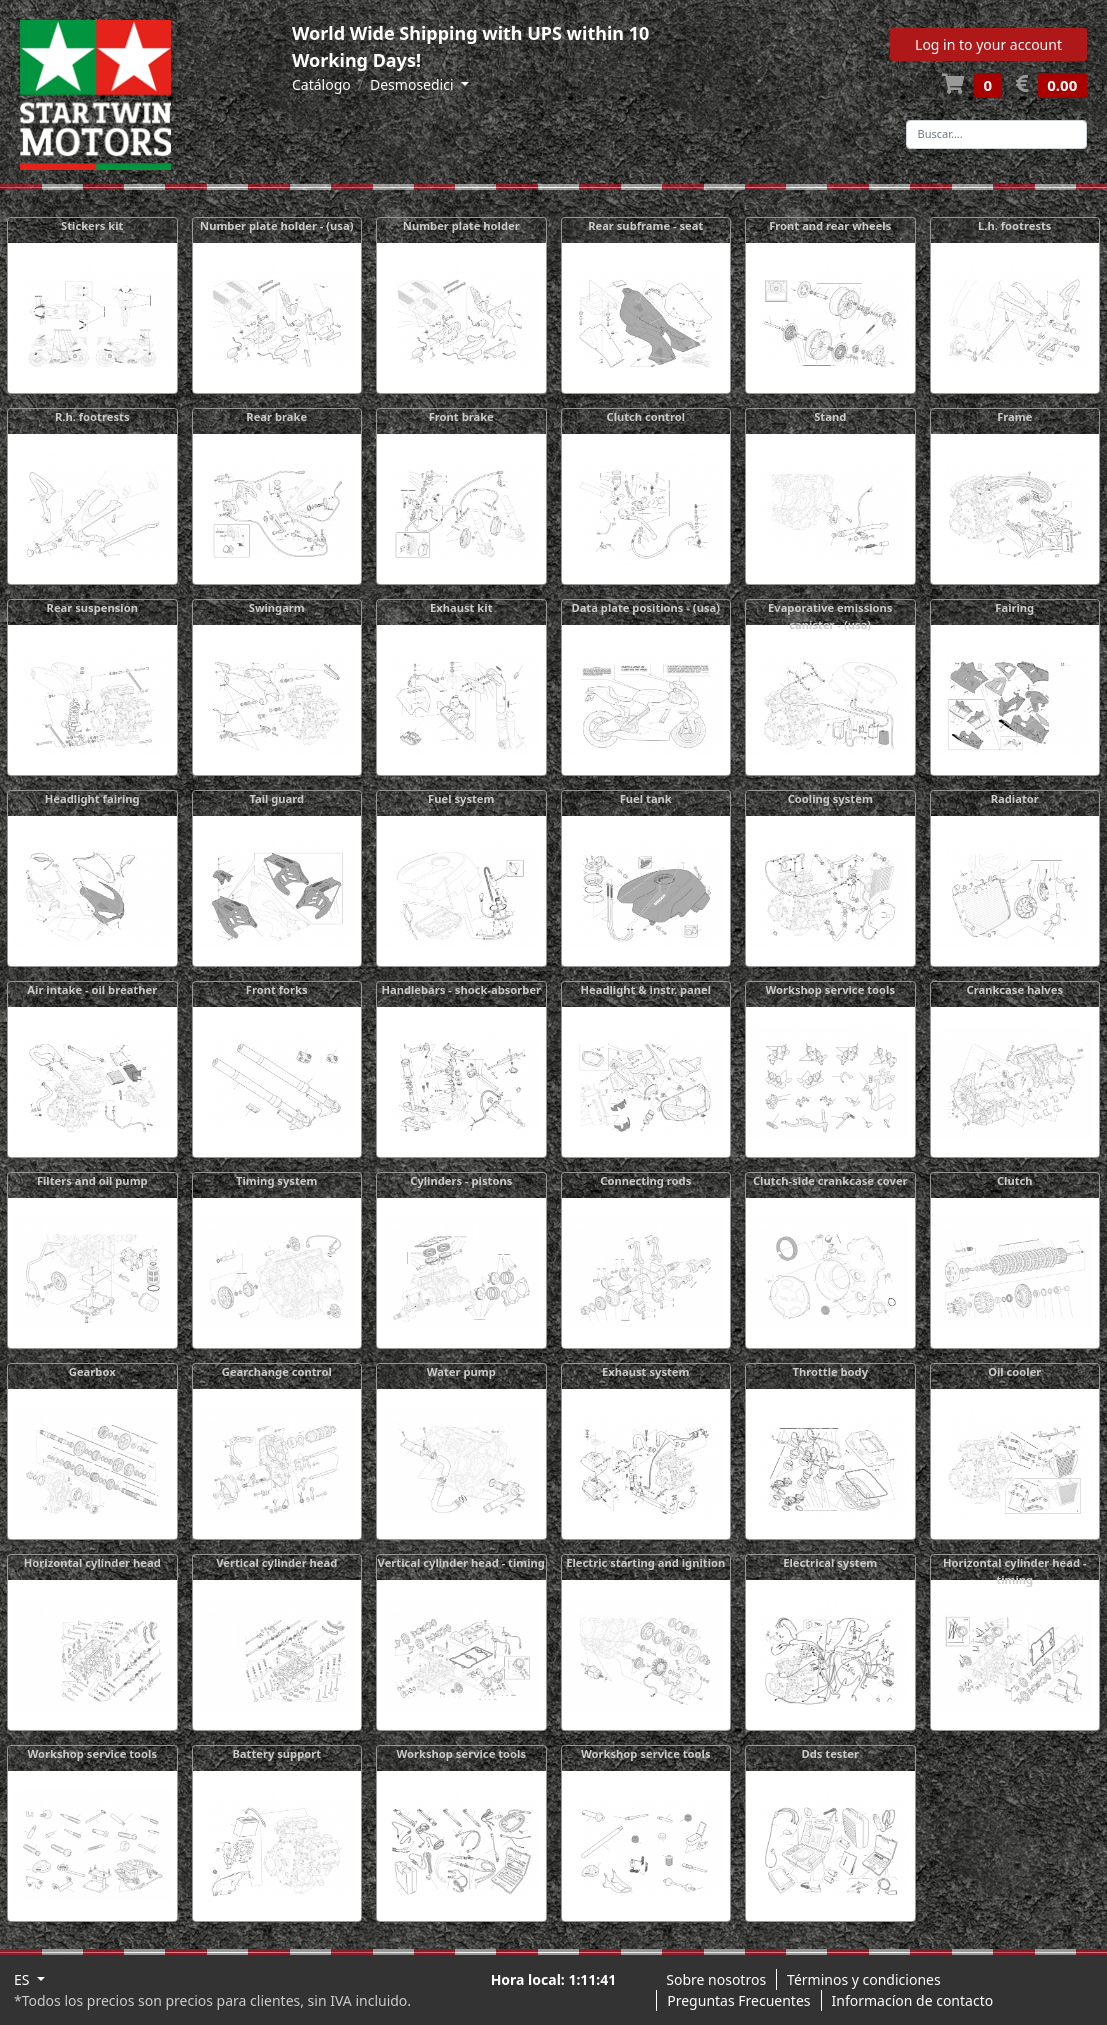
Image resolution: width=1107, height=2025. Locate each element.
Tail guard (276, 798)
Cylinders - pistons (461, 1180)
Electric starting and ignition (645, 1562)
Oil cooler (1014, 1371)
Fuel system (461, 798)
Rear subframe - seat (645, 225)
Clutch (1015, 1180)
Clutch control (645, 416)
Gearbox (92, 1371)
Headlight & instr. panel (645, 989)
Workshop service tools (830, 989)
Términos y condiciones (864, 1979)
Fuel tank (646, 798)
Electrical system (830, 1562)
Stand (830, 416)
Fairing (1014, 607)
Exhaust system (645, 1371)
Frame (1014, 416)
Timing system (276, 1180)
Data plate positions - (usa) (645, 607)
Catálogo (321, 84)
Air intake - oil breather (92, 989)
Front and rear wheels (830, 225)
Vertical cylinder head (276, 1562)
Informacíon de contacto (913, 2000)
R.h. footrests (92, 416)
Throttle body (830, 1371)
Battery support (276, 1753)
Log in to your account (988, 44)
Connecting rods (645, 1180)
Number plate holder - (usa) (276, 225)
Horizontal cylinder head (92, 1562)
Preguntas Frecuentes (738, 2000)
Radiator (1015, 798)
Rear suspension (92, 607)
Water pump (461, 1371)
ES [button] (23, 1979)
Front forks (277, 989)
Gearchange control (277, 1371)
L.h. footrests (1014, 225)
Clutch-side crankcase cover (830, 1180)
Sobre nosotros (716, 1979)
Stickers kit (92, 225)
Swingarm (277, 607)
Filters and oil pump (92, 1180)
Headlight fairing (92, 798)
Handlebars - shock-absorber (461, 989)
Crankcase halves (1014, 989)
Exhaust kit (461, 607)
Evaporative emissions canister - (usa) (830, 616)
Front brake (461, 416)
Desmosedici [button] (413, 84)
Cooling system (830, 798)
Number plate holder (461, 225)
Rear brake (276, 416)
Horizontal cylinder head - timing (1014, 1571)
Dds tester (830, 1753)
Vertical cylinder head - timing (461, 1562)
